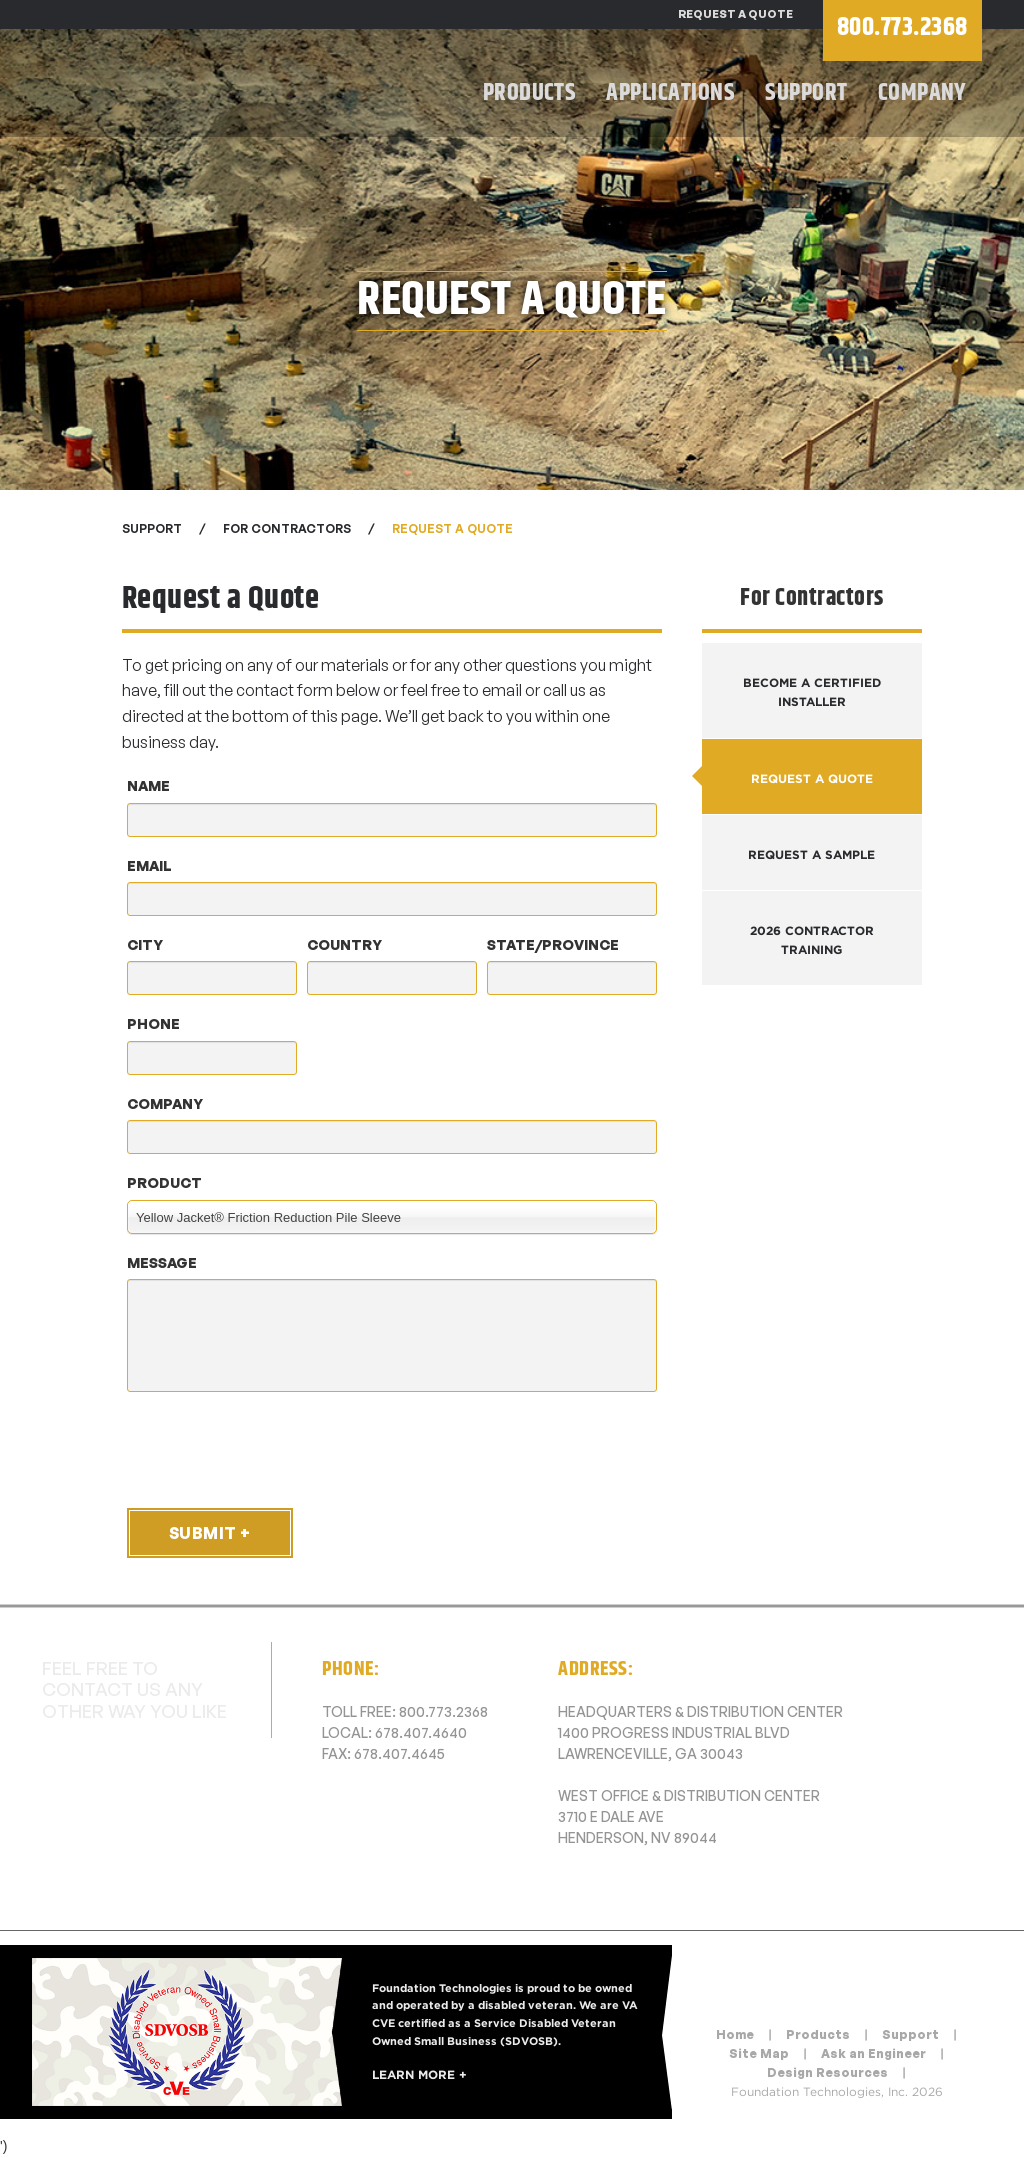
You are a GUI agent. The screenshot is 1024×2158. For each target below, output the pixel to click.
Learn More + (419, 2074)
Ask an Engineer (873, 2053)
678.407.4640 (421, 1732)
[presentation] (274, 1449)
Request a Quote (735, 14)
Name (148, 785)
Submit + (210, 1533)
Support (806, 93)
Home (735, 2034)
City (145, 944)
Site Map (759, 2053)
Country (344, 944)
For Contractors (287, 528)
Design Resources (827, 2072)
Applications (670, 93)
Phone (153, 1023)
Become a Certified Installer (812, 692)
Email (149, 865)
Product (164, 1182)
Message (162, 1262)
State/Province (553, 944)
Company (922, 93)
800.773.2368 (443, 1711)
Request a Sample (811, 854)
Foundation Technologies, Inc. (222, 85)
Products (530, 93)
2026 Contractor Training (812, 940)
